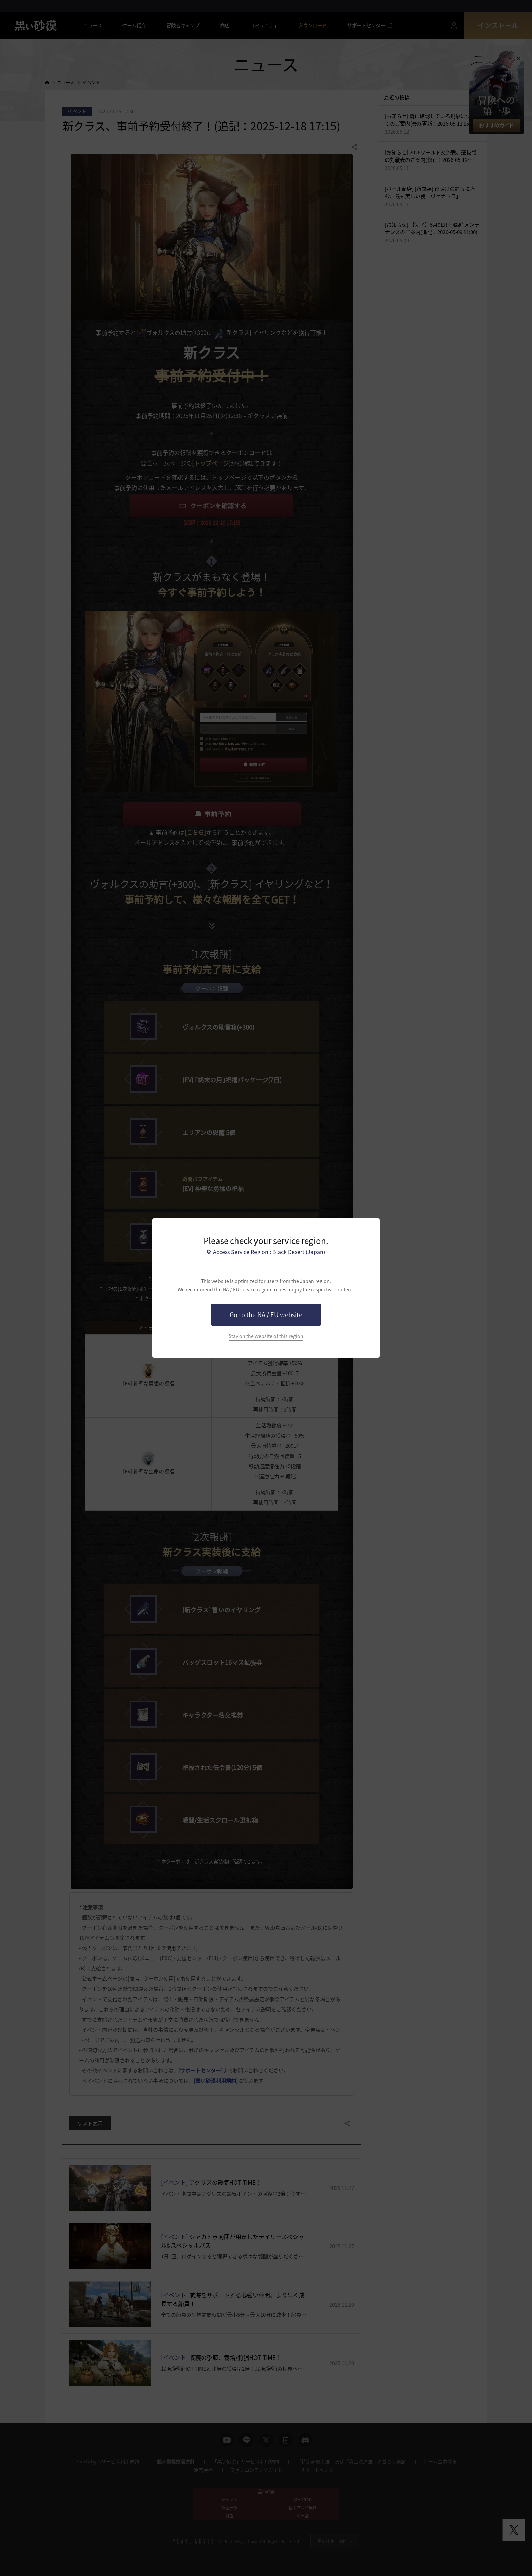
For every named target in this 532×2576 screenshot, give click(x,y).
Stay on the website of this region (266, 1336)
